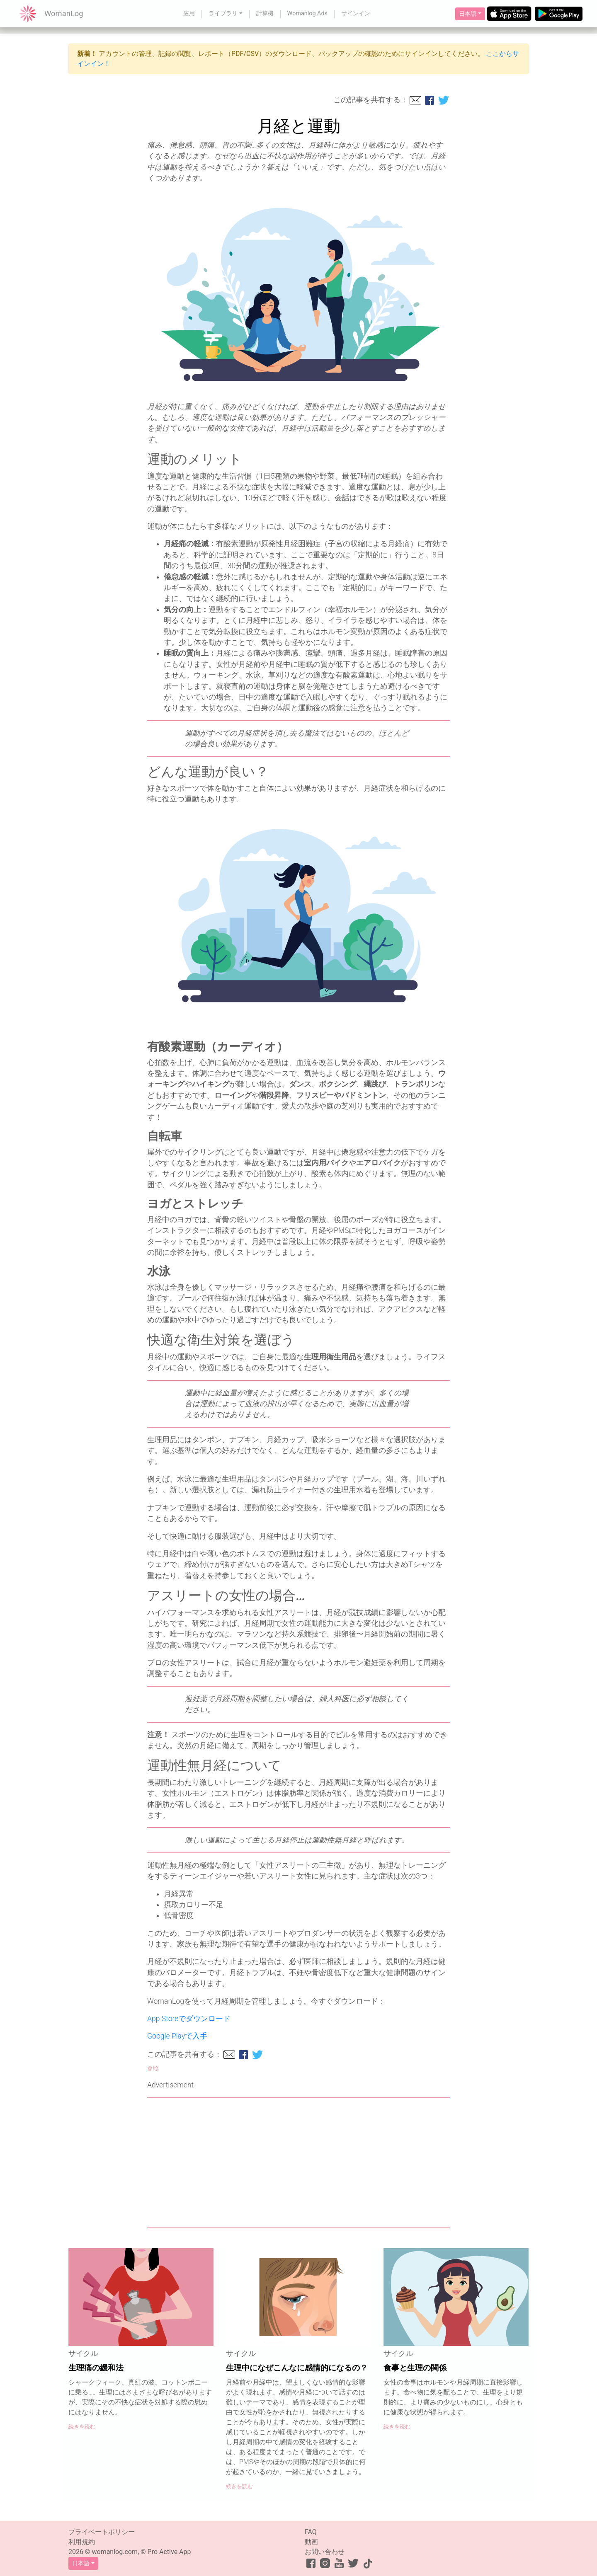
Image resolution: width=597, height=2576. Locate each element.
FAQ (311, 2532)
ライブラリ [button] (223, 13)
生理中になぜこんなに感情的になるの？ (297, 2368)
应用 (189, 13)
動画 (311, 2542)
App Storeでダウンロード (189, 2018)
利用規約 (81, 2542)
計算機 (265, 13)
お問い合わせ (325, 2552)
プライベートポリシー (101, 2532)
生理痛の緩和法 (96, 2368)
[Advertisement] (298, 2163)
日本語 (467, 13)
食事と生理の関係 (415, 2368)
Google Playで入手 (177, 2036)
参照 (153, 2068)
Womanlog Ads (307, 13)
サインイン (355, 13)
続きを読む (81, 2426)
